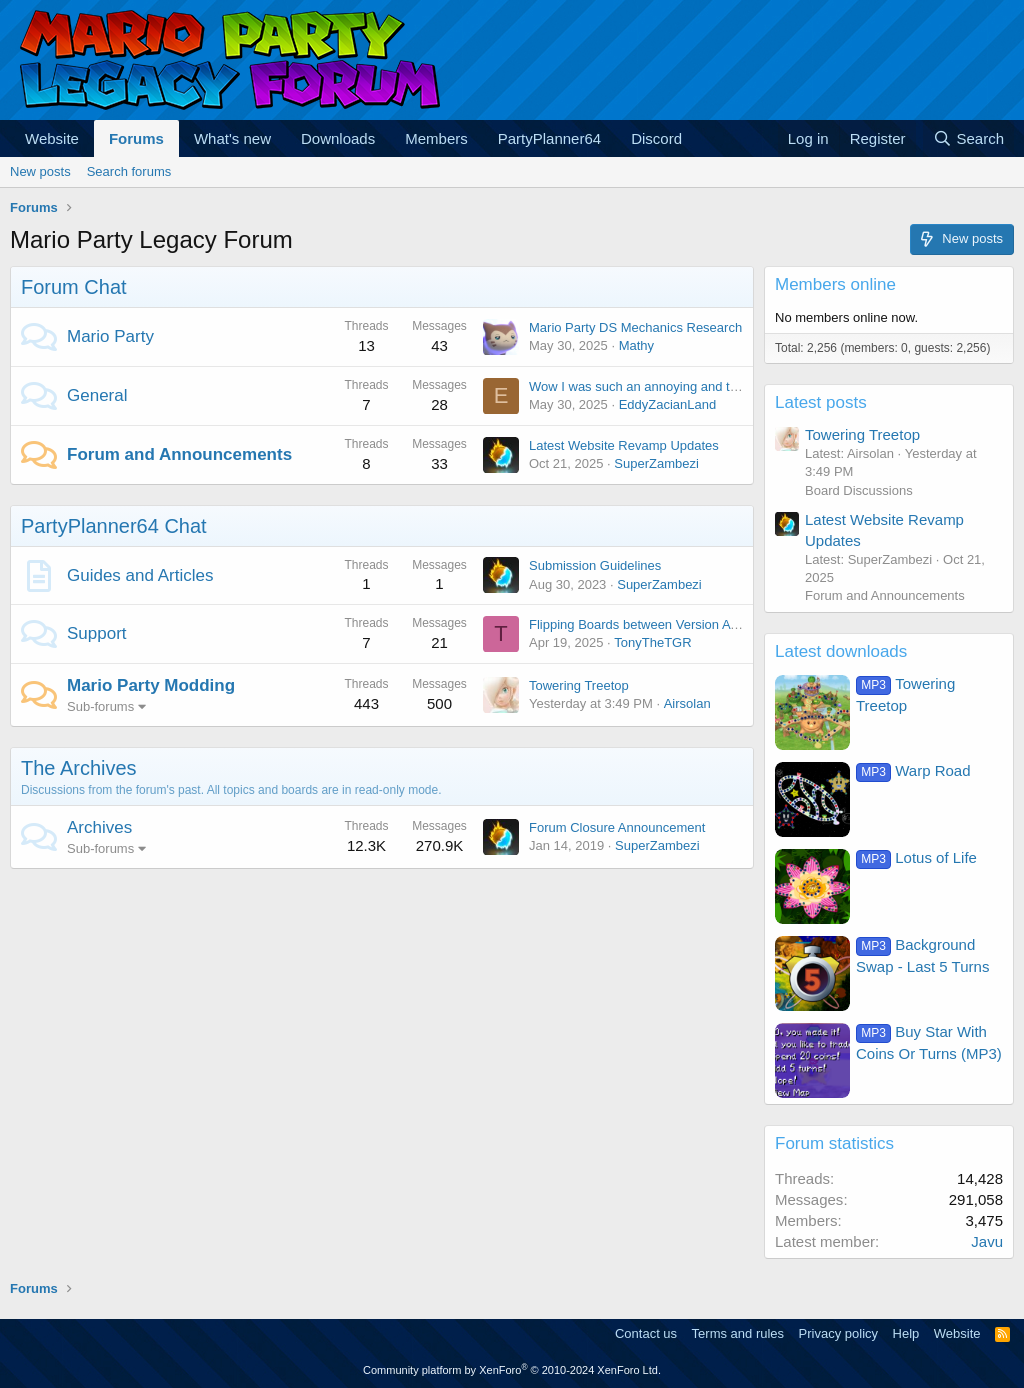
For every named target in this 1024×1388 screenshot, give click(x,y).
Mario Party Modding (151, 685)
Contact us (646, 1333)
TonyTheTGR (652, 642)
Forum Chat (74, 287)
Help (906, 1333)
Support (97, 633)
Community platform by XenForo (512, 1370)
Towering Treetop (579, 685)
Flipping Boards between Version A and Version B (671, 624)
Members (436, 138)
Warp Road (913, 770)
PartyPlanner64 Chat (114, 526)
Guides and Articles (140, 575)
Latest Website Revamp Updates (624, 445)
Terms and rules (738, 1333)
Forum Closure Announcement (617, 827)
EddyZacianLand (668, 404)
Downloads (338, 138)
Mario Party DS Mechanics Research (635, 327)
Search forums (129, 171)
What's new (232, 138)
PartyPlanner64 (549, 138)
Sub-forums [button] (100, 706)
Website (52, 138)
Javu (987, 1241)
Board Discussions (859, 490)
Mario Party (110, 336)
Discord (656, 138)
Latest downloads (841, 651)
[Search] (968, 138)
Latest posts (821, 402)
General (97, 395)
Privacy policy (838, 1333)
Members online (835, 284)
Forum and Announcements (179, 454)
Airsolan (687, 703)
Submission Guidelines (595, 565)
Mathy (636, 345)
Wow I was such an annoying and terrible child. (664, 386)
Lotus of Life (916, 857)
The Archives (79, 768)
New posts (40, 171)
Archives (99, 827)
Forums (136, 138)
